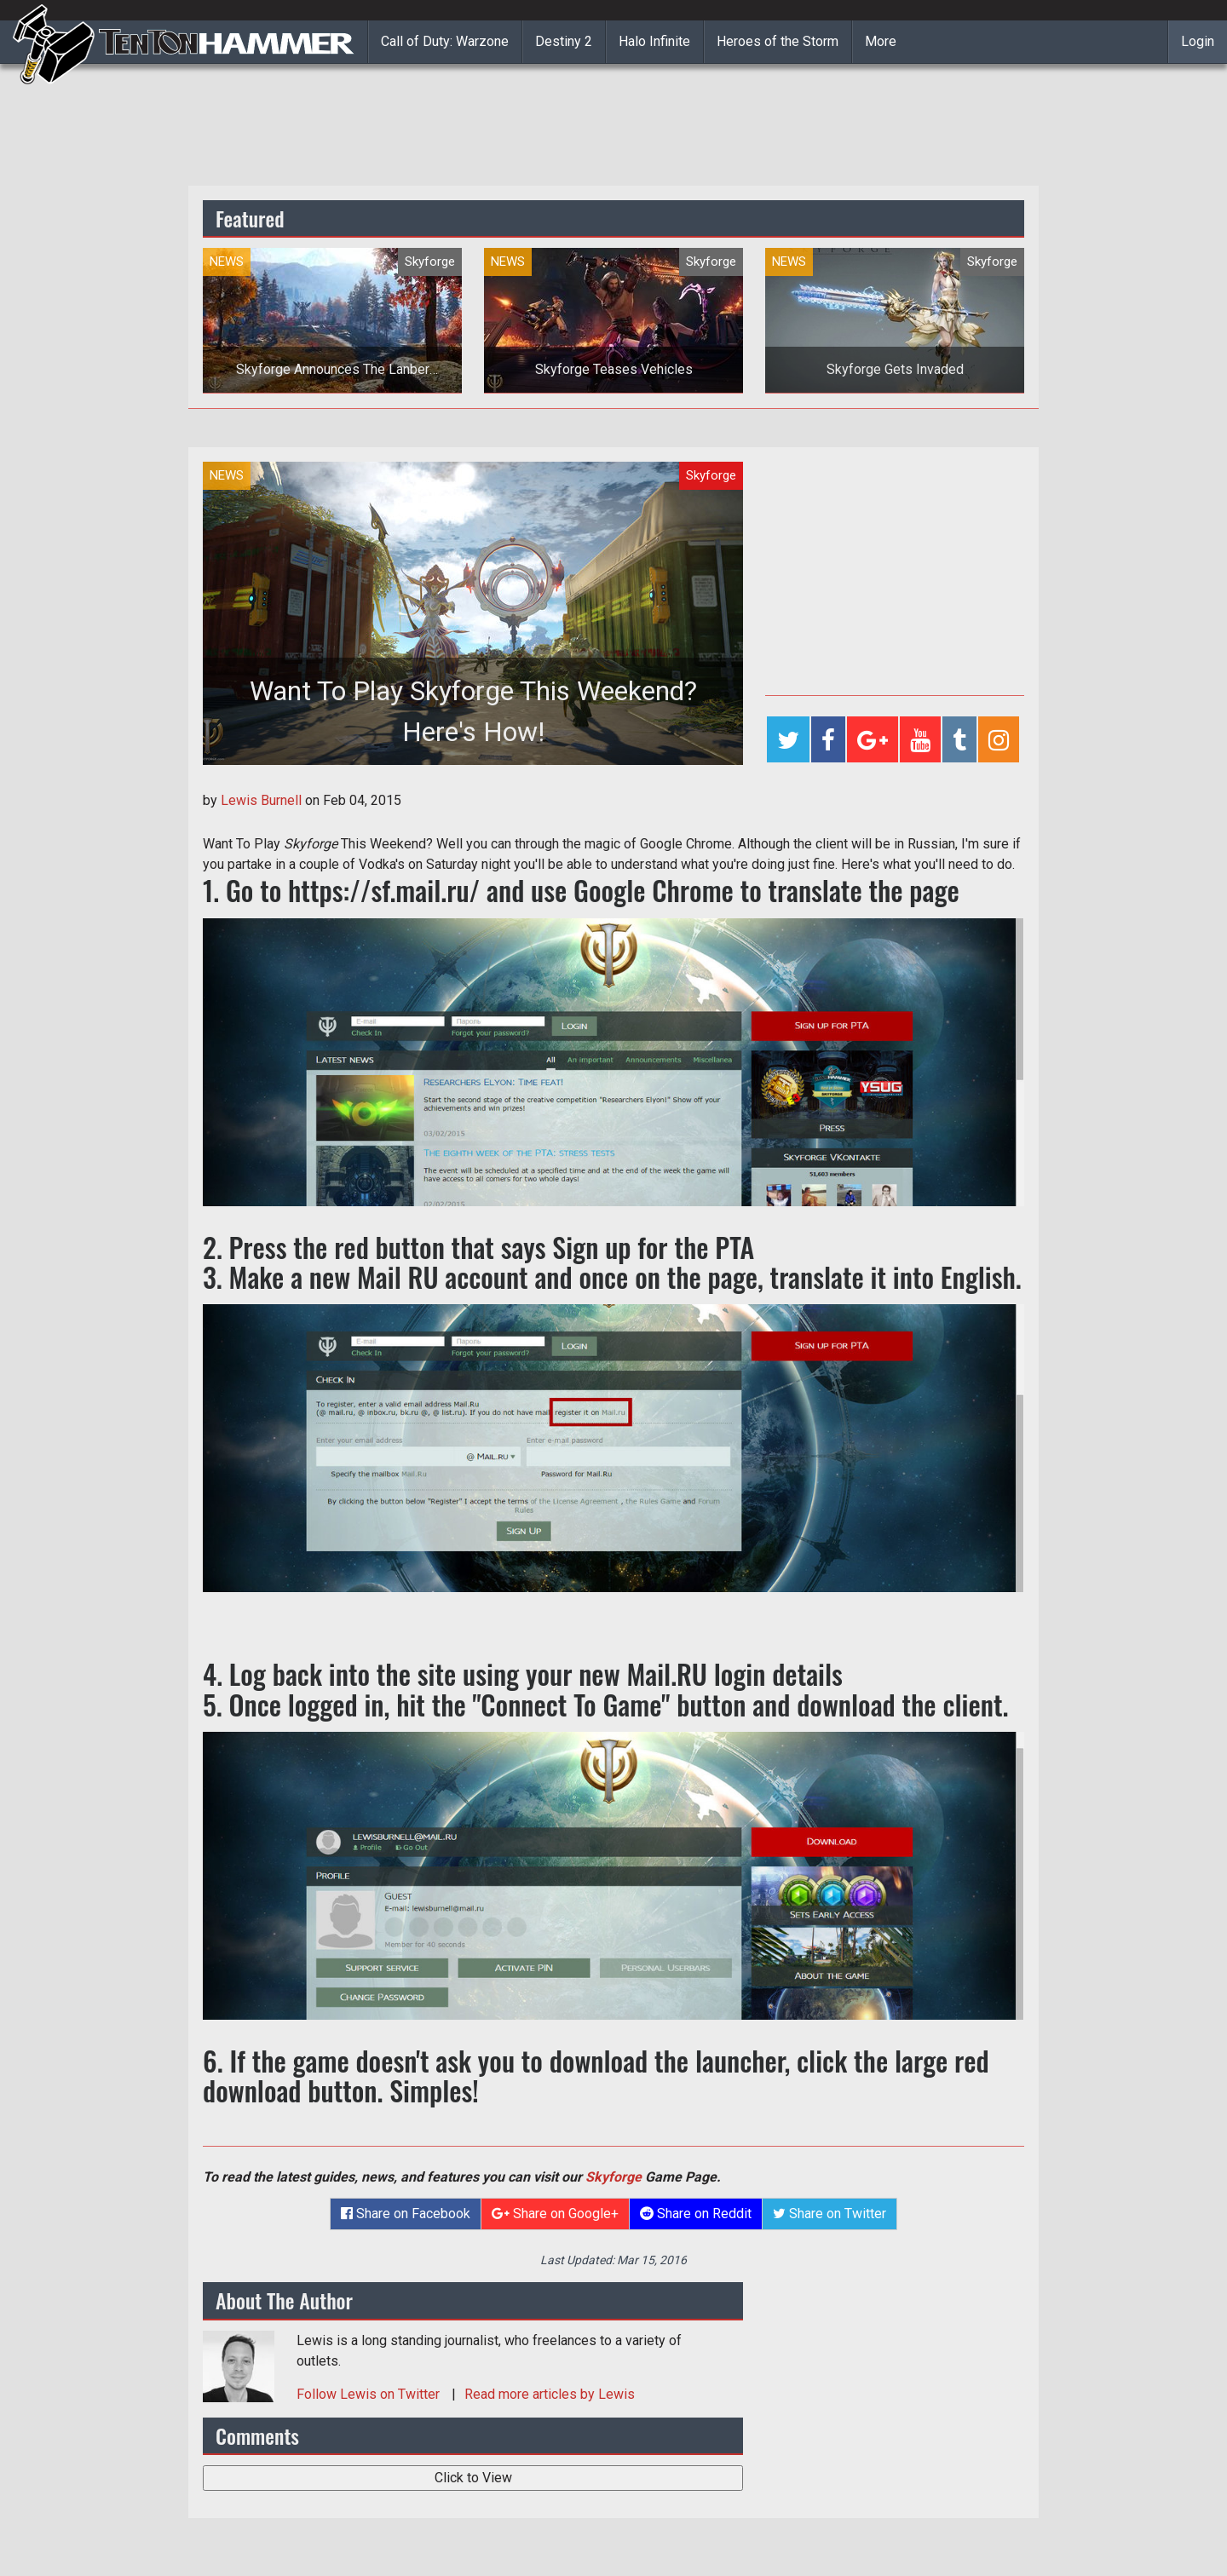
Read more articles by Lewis (549, 2394)
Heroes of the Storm (777, 41)
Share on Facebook (405, 2213)
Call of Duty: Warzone (445, 41)
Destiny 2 (563, 41)
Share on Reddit (696, 2213)
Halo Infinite (654, 41)
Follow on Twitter (370, 2394)
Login (1197, 41)
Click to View (473, 2478)
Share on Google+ (555, 2213)
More (880, 41)
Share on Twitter (829, 2213)
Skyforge (613, 2177)
